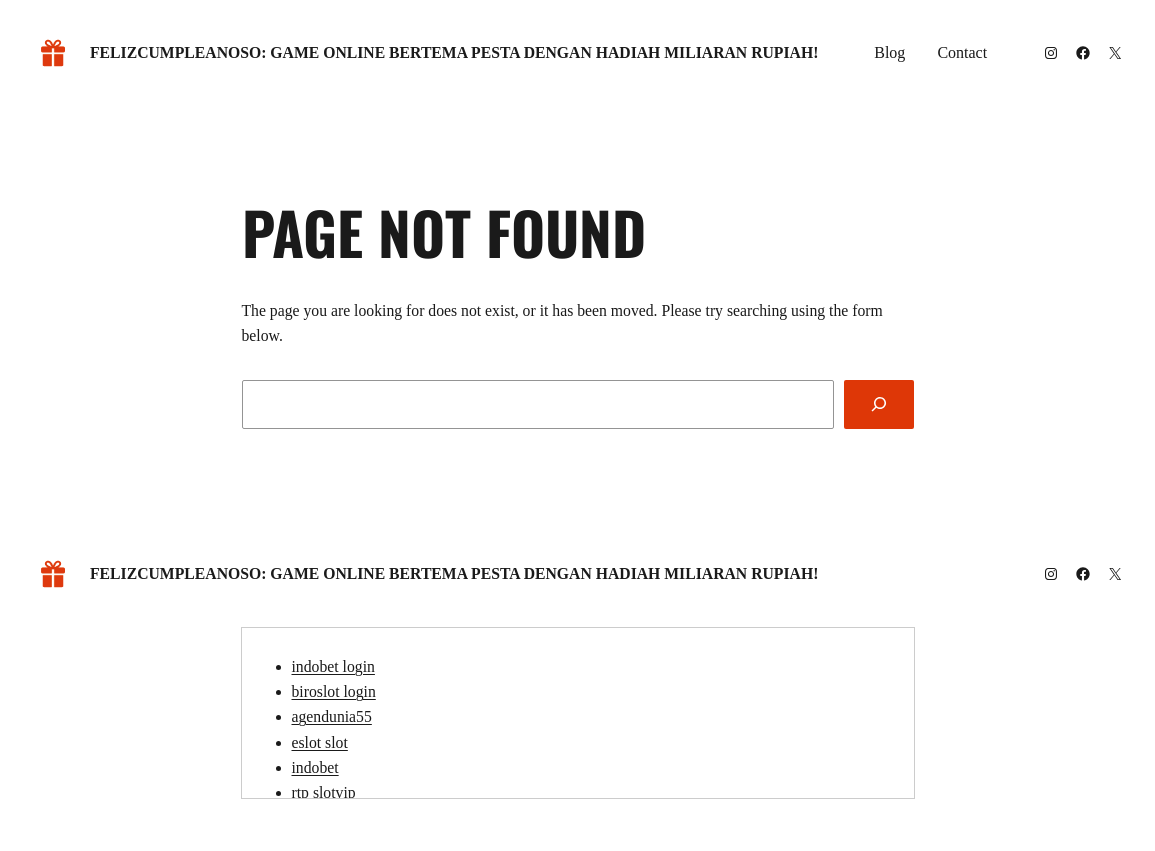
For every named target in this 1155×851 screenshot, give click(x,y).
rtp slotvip (324, 792)
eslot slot (320, 742)
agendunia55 (332, 716)
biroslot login (334, 691)
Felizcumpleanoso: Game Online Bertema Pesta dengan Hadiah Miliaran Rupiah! (454, 52)
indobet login (333, 666)
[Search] (879, 404)
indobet (315, 767)
